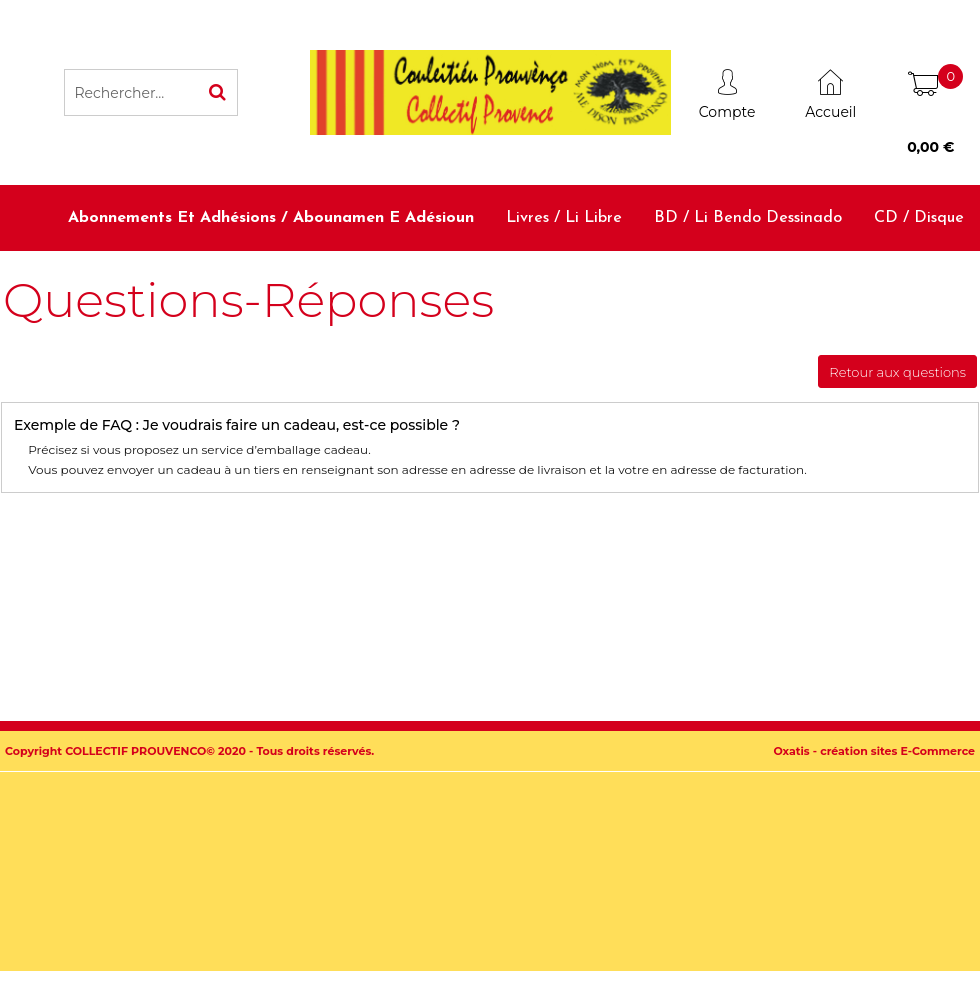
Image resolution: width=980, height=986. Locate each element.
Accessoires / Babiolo (887, 283)
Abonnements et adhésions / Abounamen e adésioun (271, 218)
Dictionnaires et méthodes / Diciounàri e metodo (592, 283)
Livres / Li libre (564, 218)
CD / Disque (919, 218)
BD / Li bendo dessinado (748, 218)
